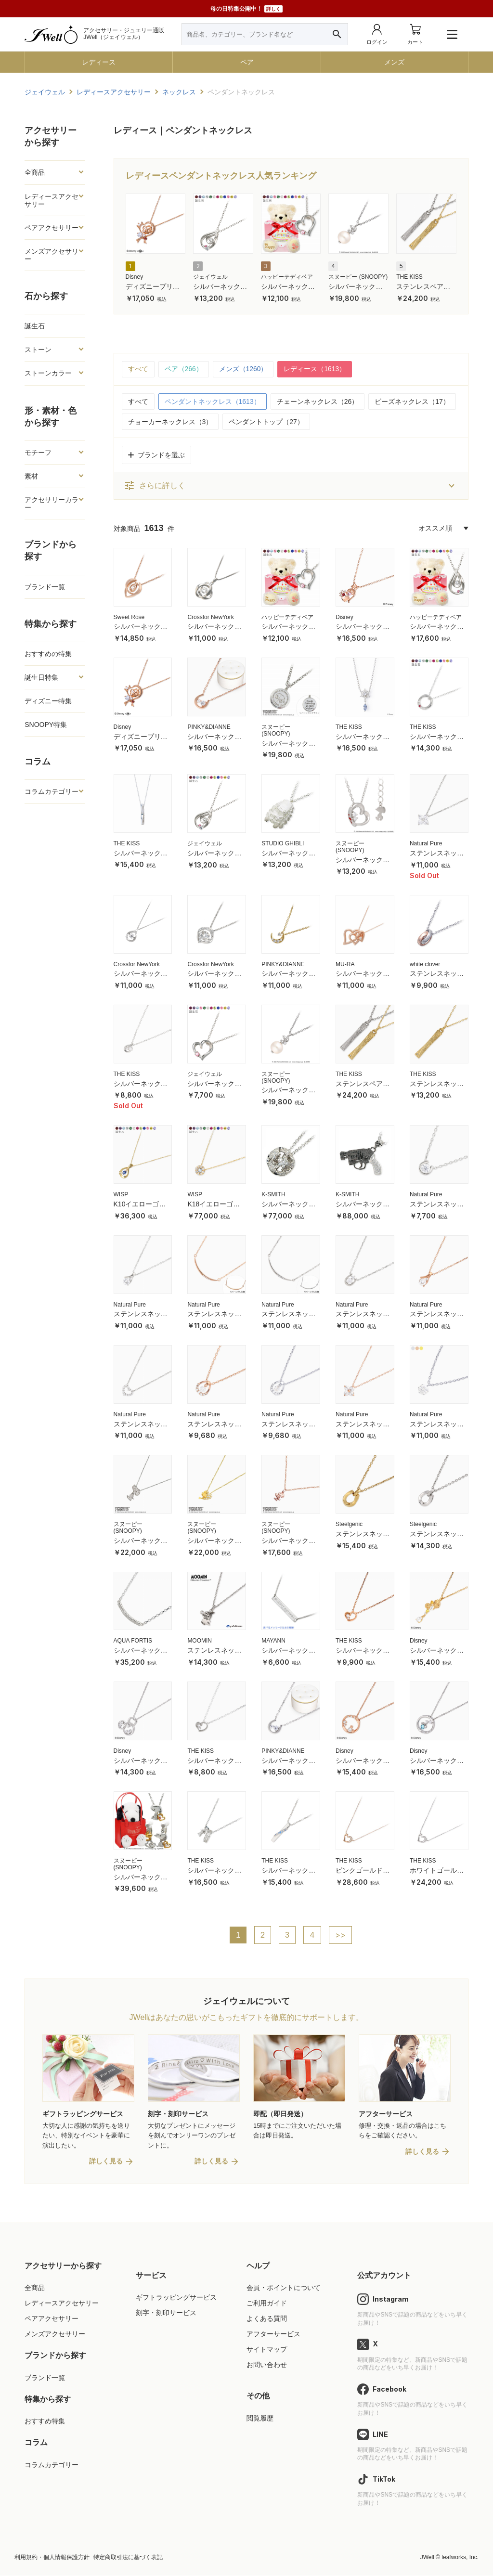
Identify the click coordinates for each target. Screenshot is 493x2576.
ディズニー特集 (48, 701)
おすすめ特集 (45, 2422)
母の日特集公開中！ (246, 9)
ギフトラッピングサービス (176, 2298)
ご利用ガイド (266, 2304)
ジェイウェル (210, 276)
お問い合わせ (266, 2365)
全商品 (35, 172)
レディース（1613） (315, 369)
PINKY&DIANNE (208, 727)
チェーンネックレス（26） (318, 401)
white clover (425, 964)
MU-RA (345, 964)
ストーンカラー (48, 373)
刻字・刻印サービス (166, 2313)
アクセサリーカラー (51, 503)
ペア (247, 62)
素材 (31, 476)
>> (341, 1936)
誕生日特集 (41, 677)
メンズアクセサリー (51, 255)
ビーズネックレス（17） (412, 401)
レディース (99, 62)
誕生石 (35, 326)
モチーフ (38, 452)
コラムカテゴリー (51, 791)
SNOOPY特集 (46, 724)
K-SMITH (273, 1194)
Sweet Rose (129, 617)
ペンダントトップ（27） (266, 422)
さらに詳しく (154, 485)
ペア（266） (184, 369)
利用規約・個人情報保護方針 (52, 2557)
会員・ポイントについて (283, 2288)
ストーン (38, 349)
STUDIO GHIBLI (282, 843)
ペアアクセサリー (51, 228)
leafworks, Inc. (460, 2557)
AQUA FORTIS (133, 1641)
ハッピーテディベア (287, 276)
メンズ (394, 62)
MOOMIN (199, 1641)
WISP (121, 1194)
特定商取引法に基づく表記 (128, 2557)
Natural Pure (426, 843)
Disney (134, 276)
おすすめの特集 (48, 654)
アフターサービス (273, 2335)
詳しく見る (106, 2162)
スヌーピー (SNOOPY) (358, 276)
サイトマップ (266, 2350)
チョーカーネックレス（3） (170, 422)
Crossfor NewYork (210, 617)
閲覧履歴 (259, 2418)
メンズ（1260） (243, 369)
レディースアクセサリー (51, 200)
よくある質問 (266, 2319)
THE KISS (409, 276)
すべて (138, 369)
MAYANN (273, 1641)
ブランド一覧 (45, 587)
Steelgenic (349, 1524)
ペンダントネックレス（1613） (212, 401)
